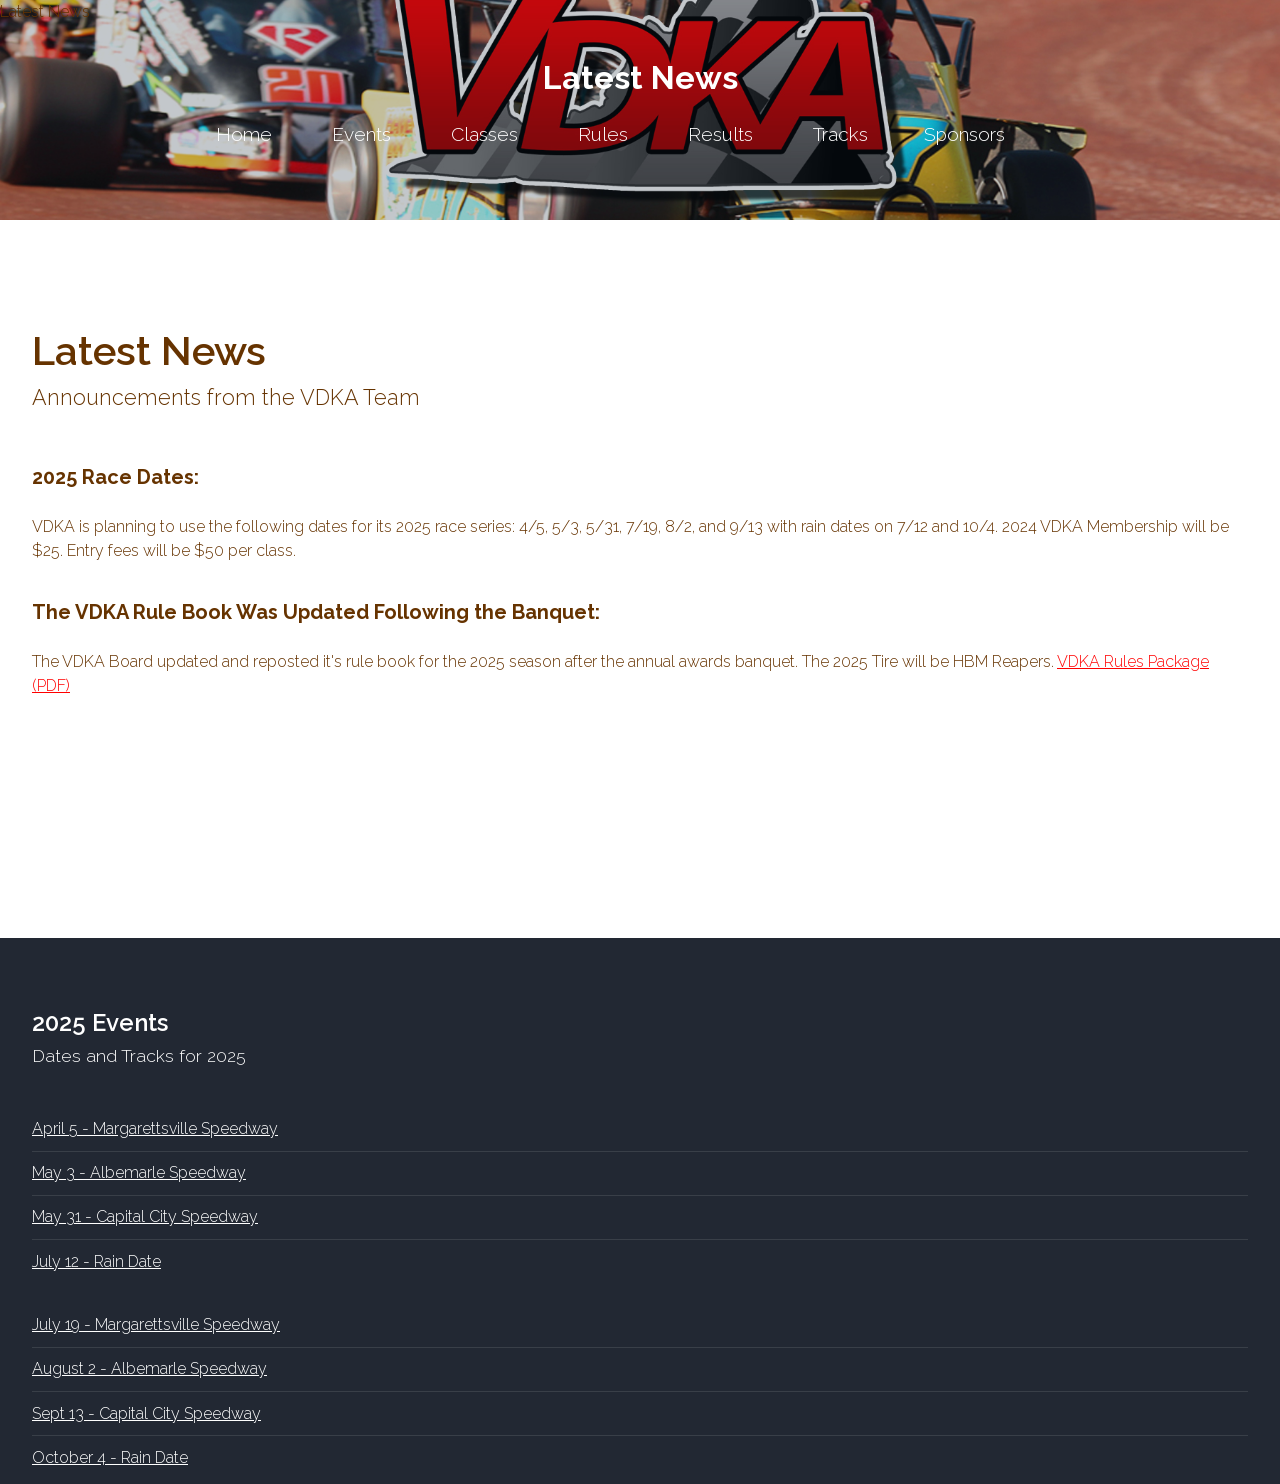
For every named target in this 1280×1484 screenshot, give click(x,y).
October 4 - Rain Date (110, 1457)
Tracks (840, 134)
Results (720, 134)
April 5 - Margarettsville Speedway (155, 1128)
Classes (484, 134)
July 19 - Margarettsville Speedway (156, 1324)
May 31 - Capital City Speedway (145, 1216)
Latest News (640, 77)
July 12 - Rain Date (96, 1261)
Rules (603, 134)
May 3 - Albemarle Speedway (139, 1172)
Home (244, 134)
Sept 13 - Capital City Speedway (146, 1413)
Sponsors (964, 134)
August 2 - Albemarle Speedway (149, 1368)
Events (361, 134)
